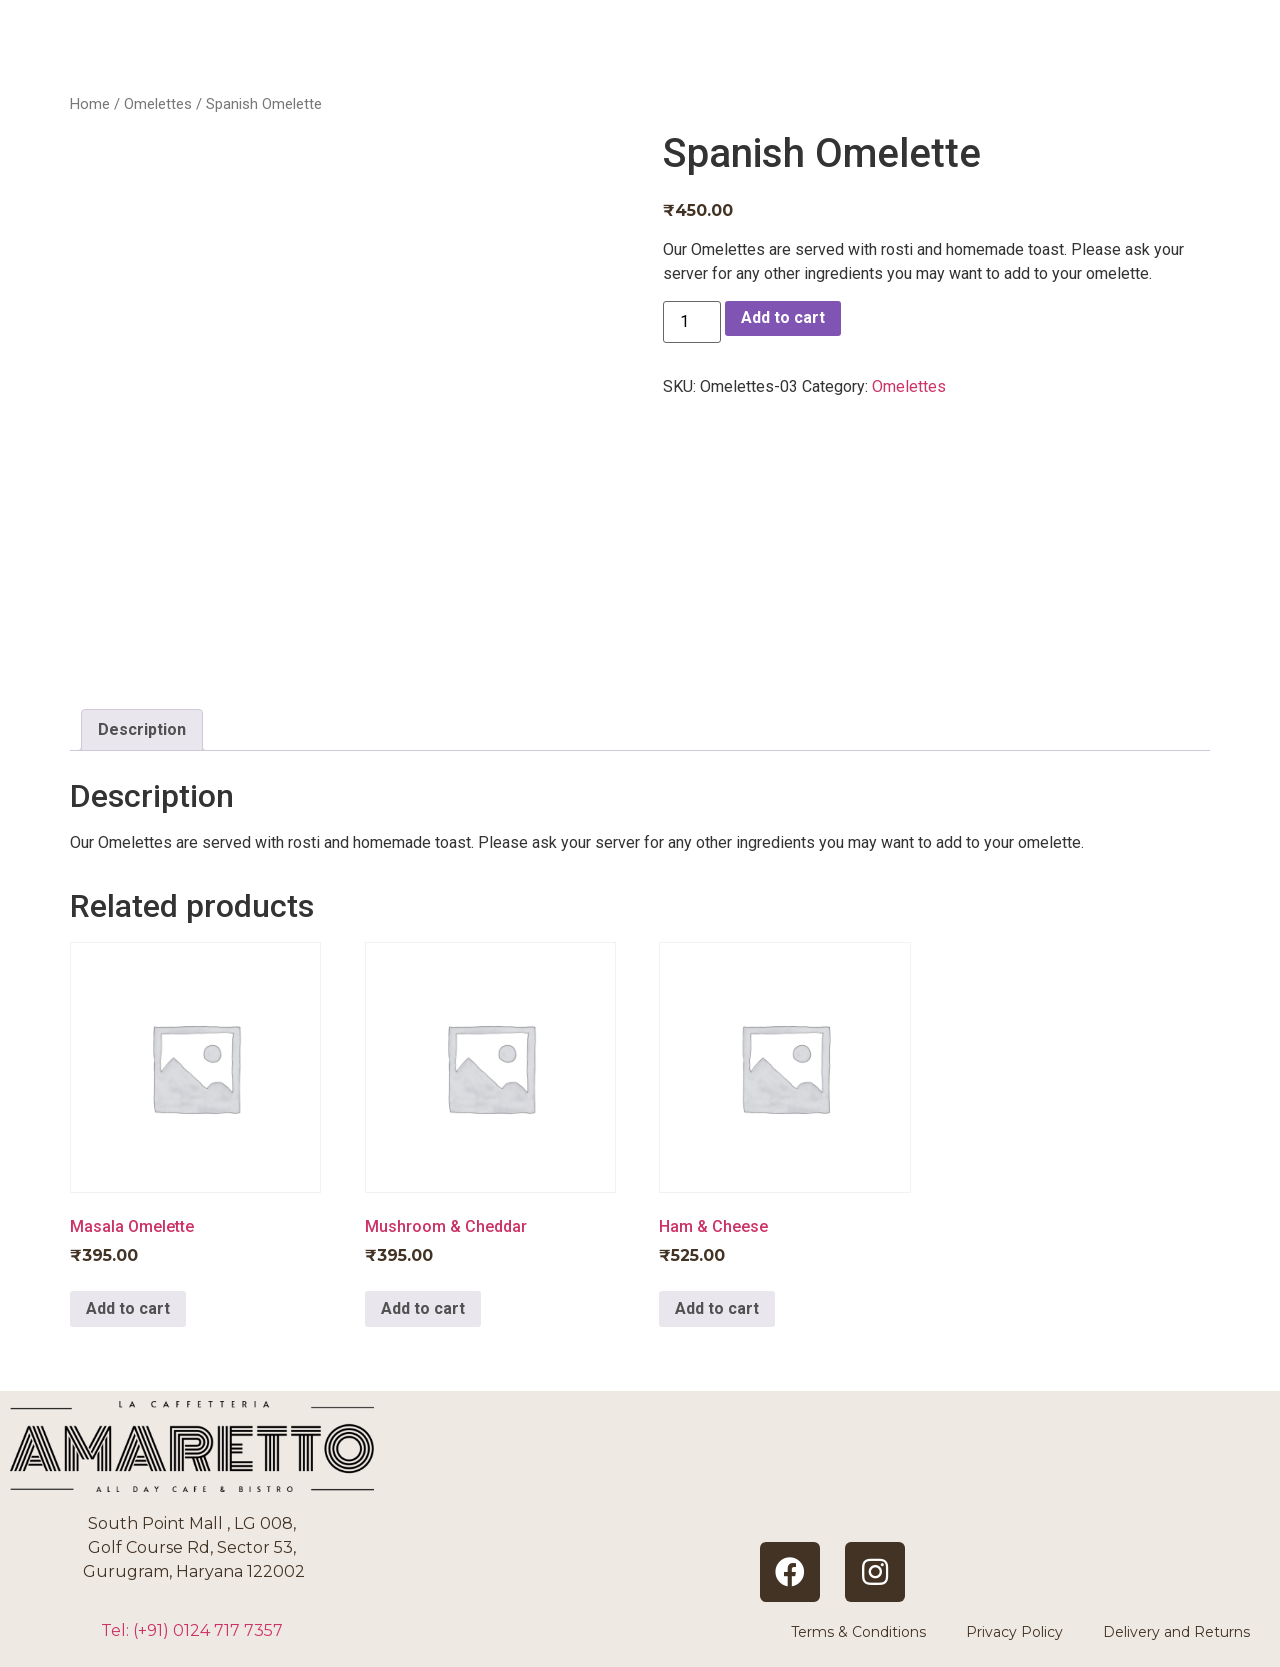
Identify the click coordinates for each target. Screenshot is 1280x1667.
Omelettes (158, 104)
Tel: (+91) (192, 1630)
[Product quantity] (692, 322)
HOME (685, 59)
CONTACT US (1157, 59)
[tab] (142, 730)
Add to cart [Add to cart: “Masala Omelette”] (128, 1308)
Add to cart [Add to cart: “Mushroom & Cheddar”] (423, 1308)
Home (90, 104)
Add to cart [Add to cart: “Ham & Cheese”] (717, 1308)
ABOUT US (821, 59)
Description (142, 729)
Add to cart (783, 317)
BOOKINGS (982, 59)
